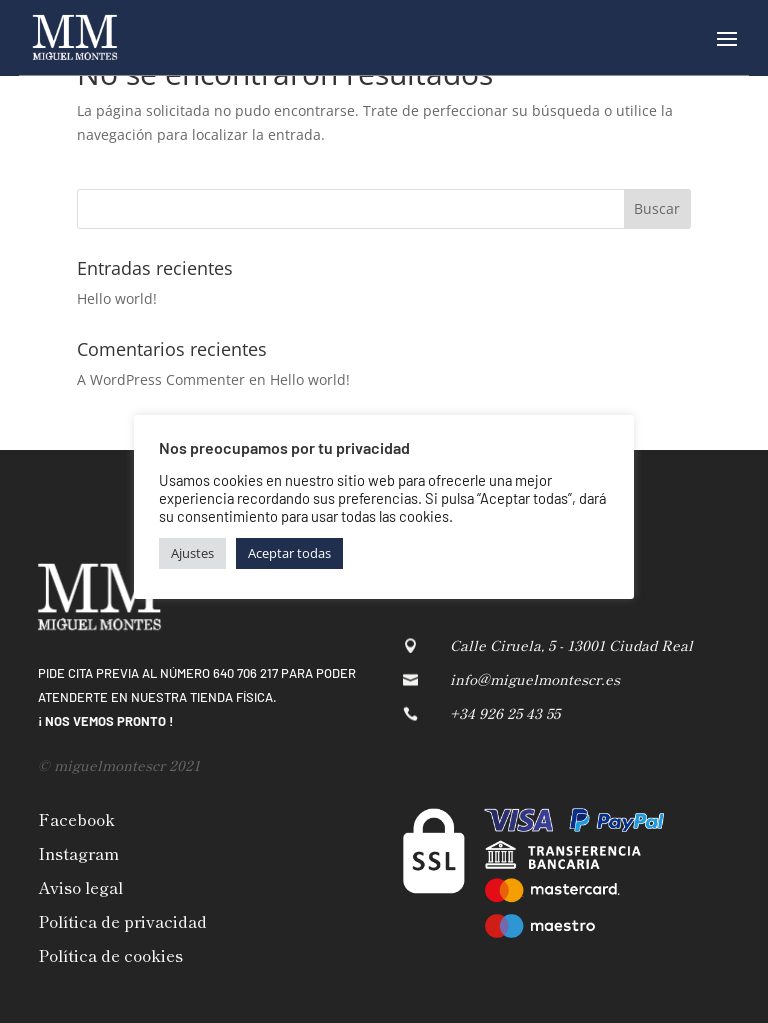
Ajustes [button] (192, 553)
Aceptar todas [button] (289, 553)
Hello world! (117, 298)
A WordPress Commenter (161, 379)
